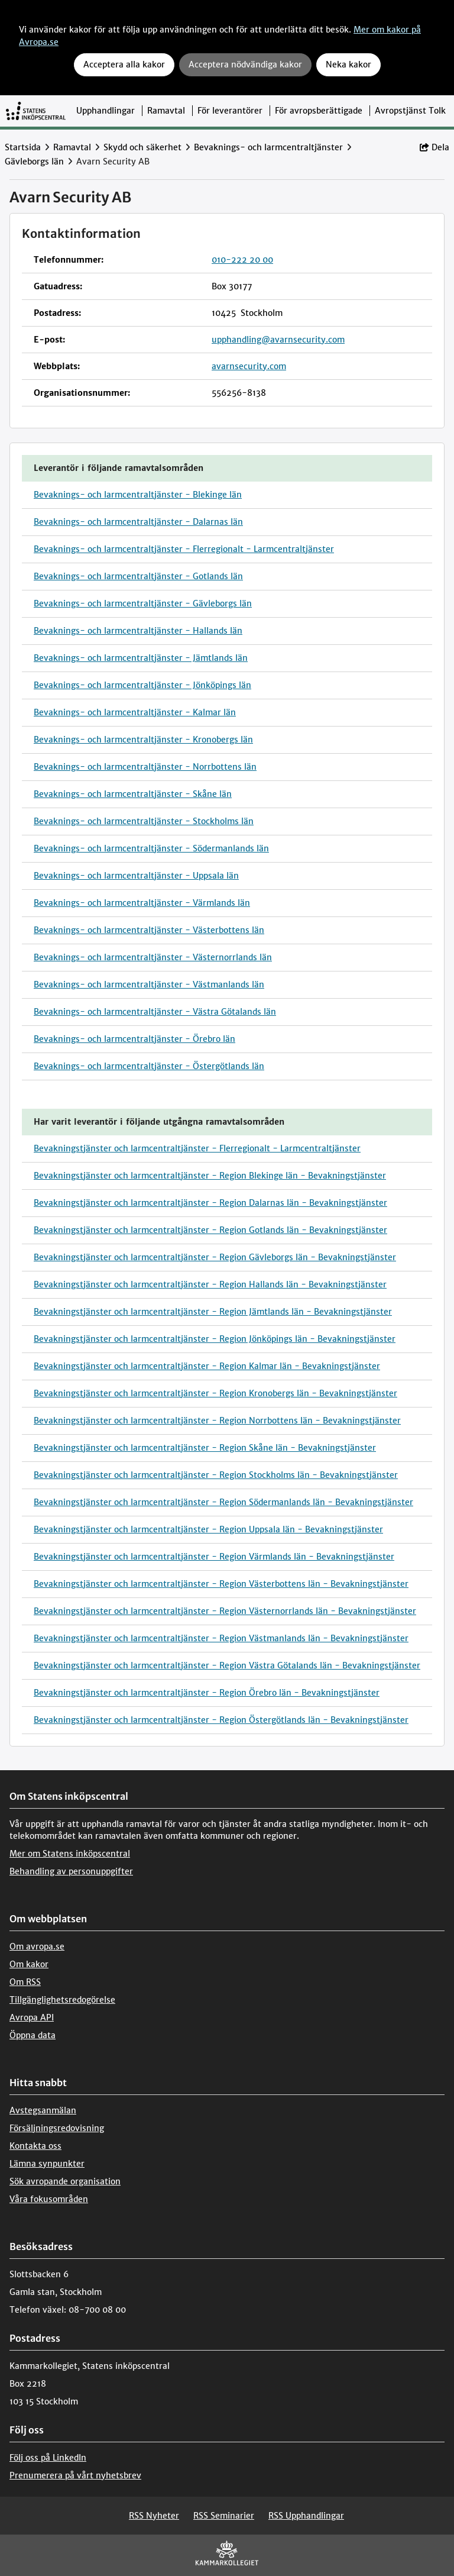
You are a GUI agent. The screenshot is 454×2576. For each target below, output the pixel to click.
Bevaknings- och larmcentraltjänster (268, 147)
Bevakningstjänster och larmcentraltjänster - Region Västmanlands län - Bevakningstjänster (221, 1638)
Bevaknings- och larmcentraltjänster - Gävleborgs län (143, 603)
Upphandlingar (105, 110)
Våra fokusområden (48, 2199)
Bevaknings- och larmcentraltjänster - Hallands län (138, 630)
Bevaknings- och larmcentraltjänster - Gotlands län (138, 576)
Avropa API (31, 2017)
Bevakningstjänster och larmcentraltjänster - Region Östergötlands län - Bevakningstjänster (221, 1720)
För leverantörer (229, 110)
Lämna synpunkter (47, 2163)
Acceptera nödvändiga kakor (245, 64)
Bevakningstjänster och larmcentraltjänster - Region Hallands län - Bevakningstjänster (210, 1284)
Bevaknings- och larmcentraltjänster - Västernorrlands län (153, 957)
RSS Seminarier (223, 2515)
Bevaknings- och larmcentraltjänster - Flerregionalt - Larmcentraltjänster (184, 549)
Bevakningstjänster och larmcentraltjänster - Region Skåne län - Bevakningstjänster (205, 1447)
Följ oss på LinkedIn (47, 2457)
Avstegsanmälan (42, 2110)
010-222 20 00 (242, 259)
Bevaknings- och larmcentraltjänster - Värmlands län (142, 903)
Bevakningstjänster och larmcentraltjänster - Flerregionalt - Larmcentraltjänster (197, 1148)
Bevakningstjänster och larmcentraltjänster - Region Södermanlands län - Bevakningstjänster (223, 1502)
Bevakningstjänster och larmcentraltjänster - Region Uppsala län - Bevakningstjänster (208, 1529)
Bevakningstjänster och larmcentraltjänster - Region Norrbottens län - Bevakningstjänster (217, 1420)
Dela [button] (434, 147)
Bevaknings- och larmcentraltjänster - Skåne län (133, 794)
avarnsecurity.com (249, 366)
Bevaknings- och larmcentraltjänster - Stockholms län (144, 821)
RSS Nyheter (154, 2515)
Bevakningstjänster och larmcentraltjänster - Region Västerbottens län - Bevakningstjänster (221, 1583)
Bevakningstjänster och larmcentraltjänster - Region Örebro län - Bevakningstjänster (207, 1692)
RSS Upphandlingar (306, 2515)
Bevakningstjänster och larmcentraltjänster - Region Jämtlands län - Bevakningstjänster (213, 1311)
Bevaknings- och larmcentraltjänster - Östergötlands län (149, 1066)
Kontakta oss (35, 2146)
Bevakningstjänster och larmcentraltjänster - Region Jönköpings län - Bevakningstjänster (214, 1339)
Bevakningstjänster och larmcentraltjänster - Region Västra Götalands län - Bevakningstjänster (227, 1665)
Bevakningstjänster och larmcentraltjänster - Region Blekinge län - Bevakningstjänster (210, 1175)
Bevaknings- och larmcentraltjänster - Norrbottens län (145, 766)
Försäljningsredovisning (56, 2128)
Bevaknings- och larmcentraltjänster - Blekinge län (138, 494)
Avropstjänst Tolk (410, 110)
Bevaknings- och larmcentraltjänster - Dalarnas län (138, 522)
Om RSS (25, 1982)
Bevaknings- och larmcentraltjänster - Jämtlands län (141, 658)
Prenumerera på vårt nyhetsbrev (75, 2475)
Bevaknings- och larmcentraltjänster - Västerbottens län (149, 930)
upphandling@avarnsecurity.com (278, 339)
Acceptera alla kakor (124, 64)
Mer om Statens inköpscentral (69, 1853)
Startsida (23, 147)
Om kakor (28, 1964)
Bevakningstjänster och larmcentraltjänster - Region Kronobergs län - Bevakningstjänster (215, 1393)
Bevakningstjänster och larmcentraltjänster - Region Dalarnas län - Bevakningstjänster (210, 1202)
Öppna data (32, 2035)
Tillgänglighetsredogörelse (62, 1999)
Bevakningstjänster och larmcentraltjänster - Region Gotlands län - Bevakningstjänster (210, 1230)
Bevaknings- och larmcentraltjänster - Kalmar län (135, 712)
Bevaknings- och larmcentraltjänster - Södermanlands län (151, 848)
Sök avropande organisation (65, 2181)
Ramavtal (166, 110)
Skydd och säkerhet (142, 147)
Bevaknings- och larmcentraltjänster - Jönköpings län (142, 685)
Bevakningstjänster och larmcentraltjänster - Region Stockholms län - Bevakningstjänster (216, 1475)
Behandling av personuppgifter (71, 1871)
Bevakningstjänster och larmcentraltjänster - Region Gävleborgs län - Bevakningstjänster (215, 1257)
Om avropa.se (36, 1946)
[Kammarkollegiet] (227, 2555)
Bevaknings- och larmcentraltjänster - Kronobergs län (143, 739)
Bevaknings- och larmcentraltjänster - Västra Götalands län (155, 1011)
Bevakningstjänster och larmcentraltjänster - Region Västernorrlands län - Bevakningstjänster (225, 1611)
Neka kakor (348, 64)
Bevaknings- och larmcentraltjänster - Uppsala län (136, 875)
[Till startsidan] (36, 110)
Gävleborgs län (34, 161)
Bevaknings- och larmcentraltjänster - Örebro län (134, 1039)
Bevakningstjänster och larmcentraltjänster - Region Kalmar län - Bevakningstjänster (207, 1366)
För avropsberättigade (318, 110)
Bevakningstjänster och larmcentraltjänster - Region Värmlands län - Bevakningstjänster (214, 1556)
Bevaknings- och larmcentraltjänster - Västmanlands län (149, 984)
